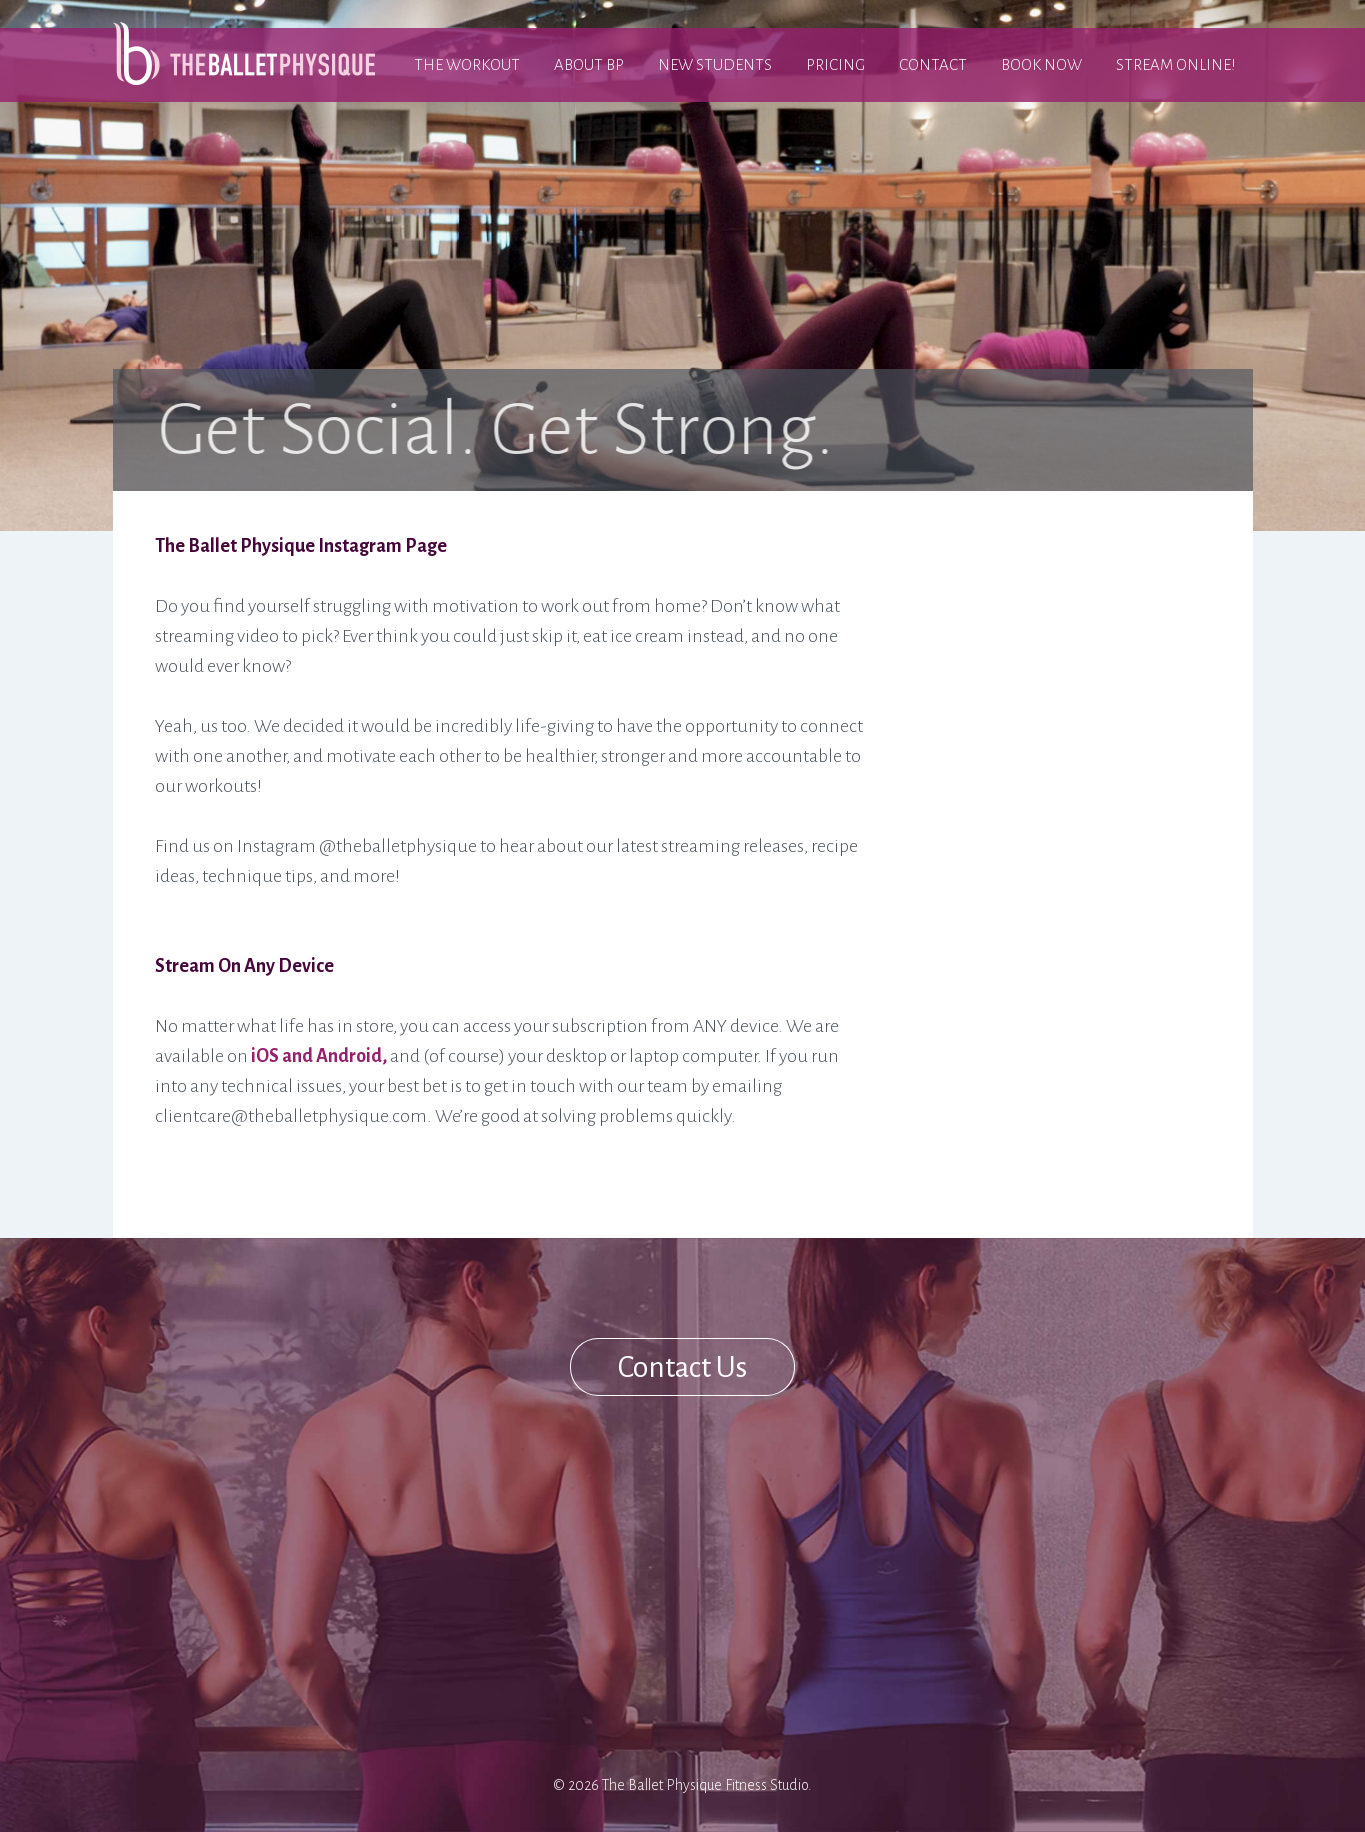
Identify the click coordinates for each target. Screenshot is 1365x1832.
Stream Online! (1176, 64)
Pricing (835, 64)
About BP (589, 64)
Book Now (1041, 64)
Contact (933, 64)
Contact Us (682, 1367)
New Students (715, 64)
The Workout (467, 64)
